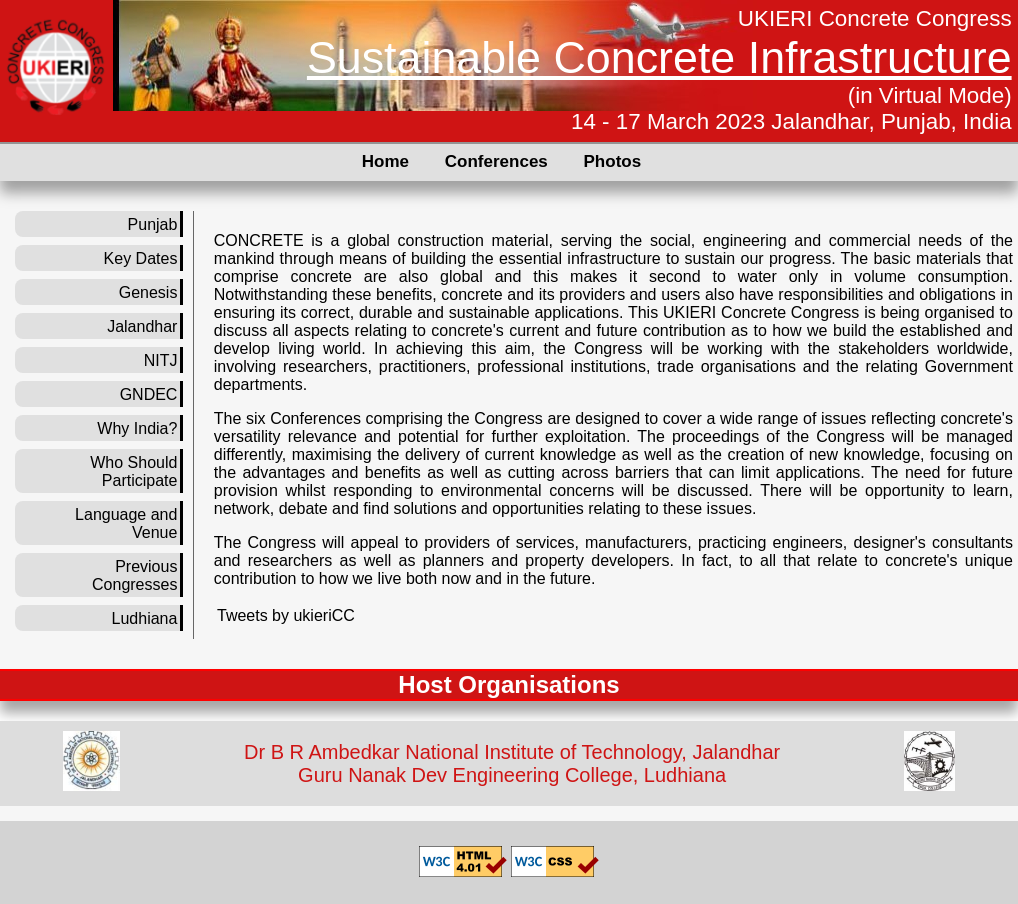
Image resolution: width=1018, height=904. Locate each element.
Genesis (148, 292)
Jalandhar (142, 326)
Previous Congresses (134, 575)
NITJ (161, 360)
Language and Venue (126, 523)
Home (385, 161)
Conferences (496, 161)
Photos (613, 161)
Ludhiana (145, 618)
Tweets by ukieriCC (286, 615)
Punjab (153, 224)
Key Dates (141, 258)
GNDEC (149, 394)
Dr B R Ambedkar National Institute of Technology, (465, 752)
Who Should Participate (133, 471)
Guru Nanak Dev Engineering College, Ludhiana (512, 775)
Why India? (137, 428)
